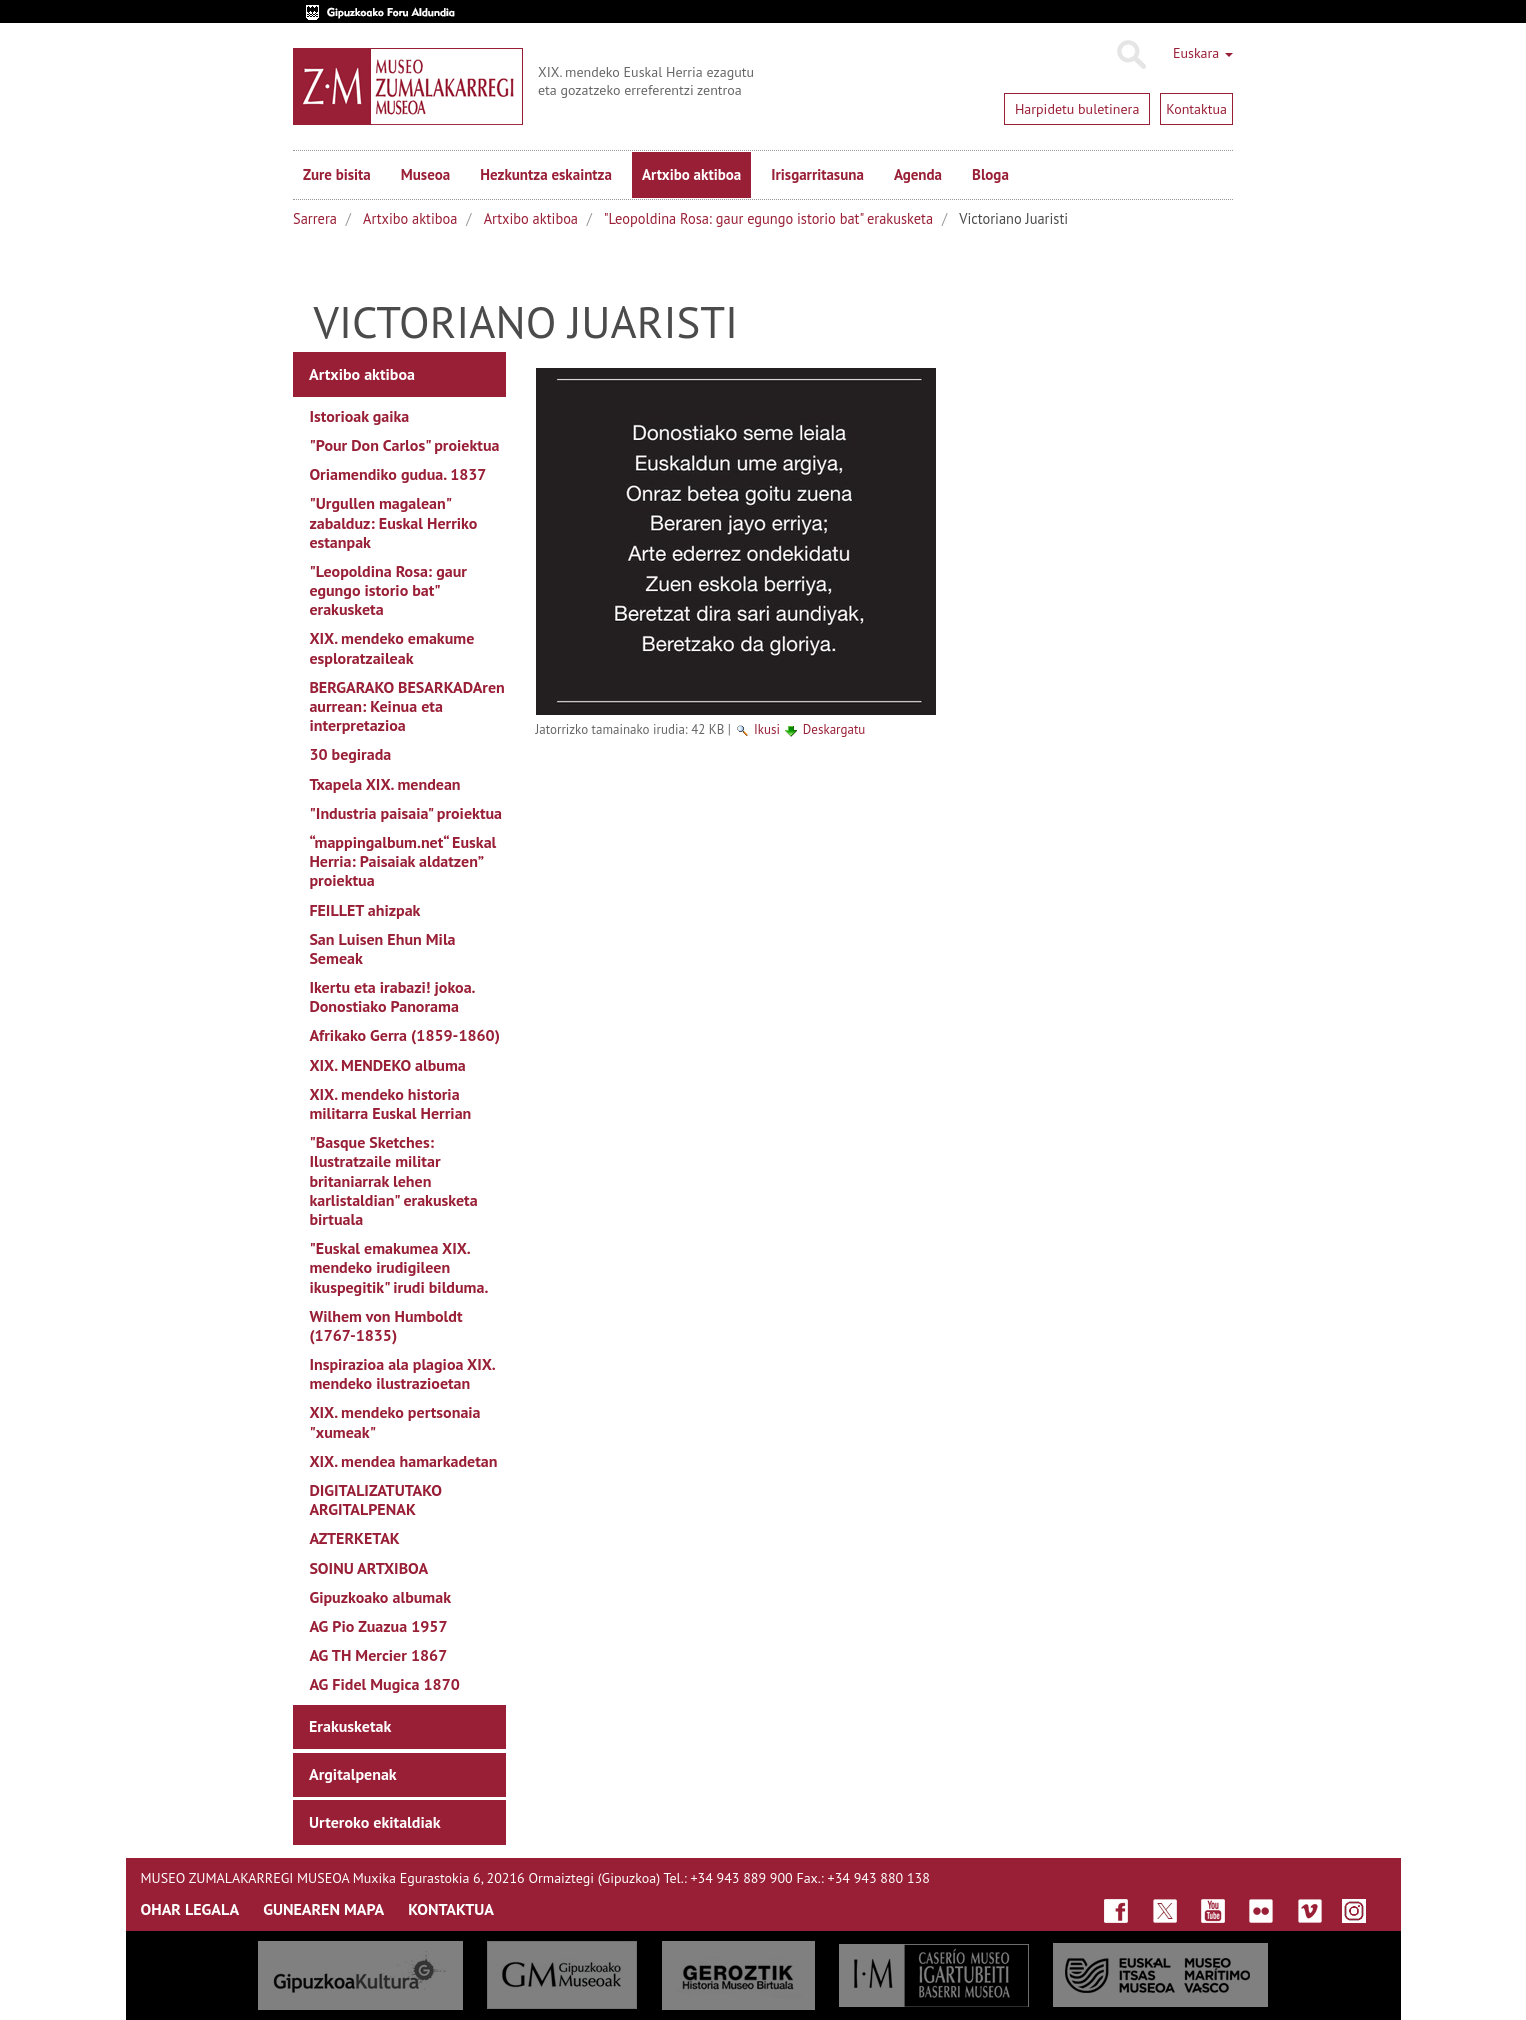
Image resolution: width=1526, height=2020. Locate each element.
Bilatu (1130, 55)
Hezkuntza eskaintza (546, 174)
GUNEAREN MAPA (323, 1909)
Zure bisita (337, 174)
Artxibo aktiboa (691, 174)
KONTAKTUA (451, 1909)
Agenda (918, 174)
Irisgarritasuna (817, 174)
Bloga (990, 174)
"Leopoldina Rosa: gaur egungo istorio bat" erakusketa (768, 218)
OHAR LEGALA (190, 1909)
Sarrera (315, 218)
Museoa (425, 174)
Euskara (1203, 53)
